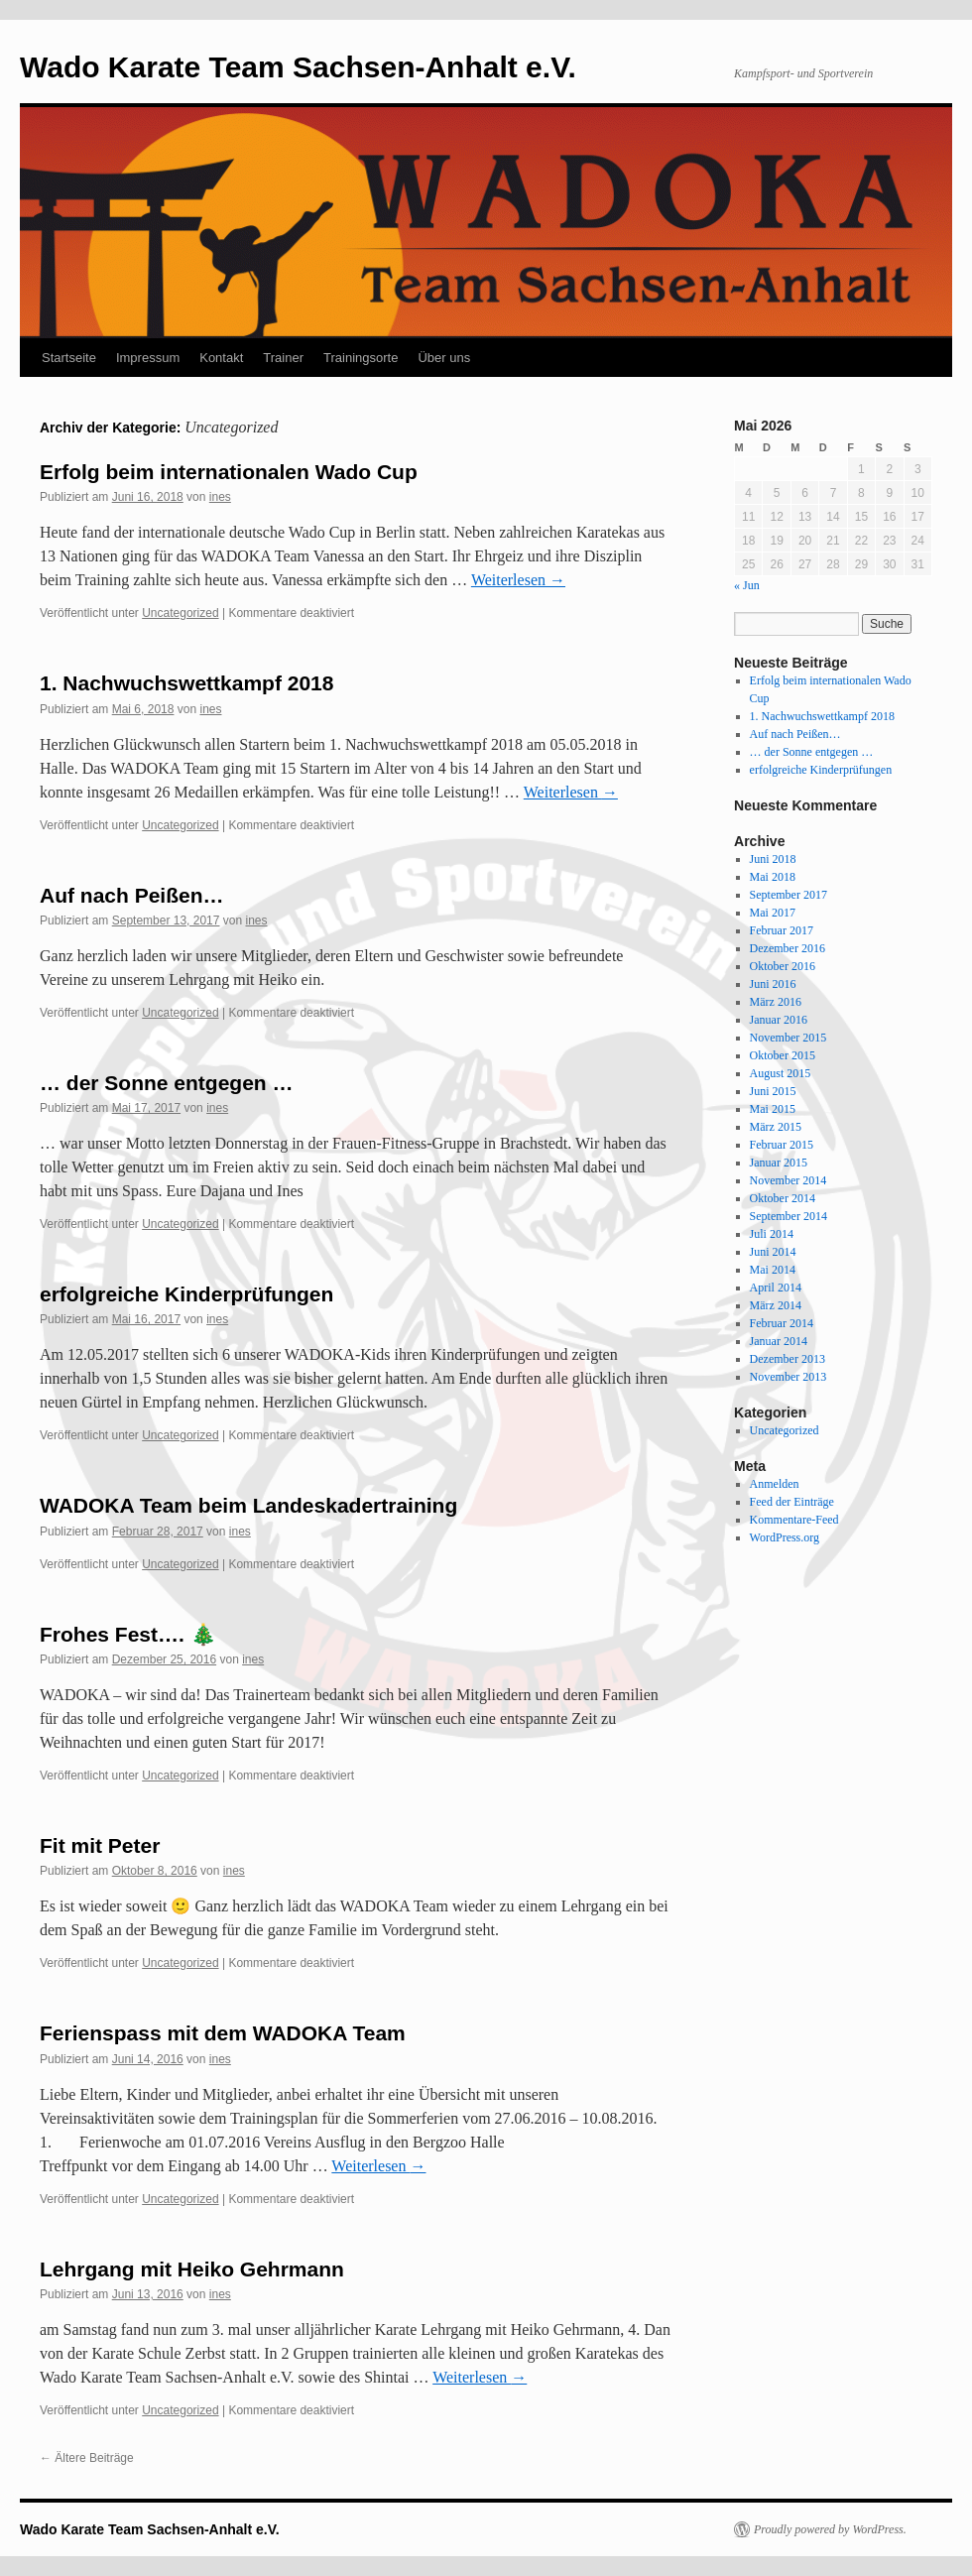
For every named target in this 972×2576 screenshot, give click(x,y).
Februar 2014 (781, 1323)
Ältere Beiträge (87, 2458)
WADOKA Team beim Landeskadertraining (248, 1505)
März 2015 (775, 1127)
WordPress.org (784, 1537)
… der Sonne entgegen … (167, 1082)
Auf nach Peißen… (132, 895)
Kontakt (221, 357)
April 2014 (775, 1287)
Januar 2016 (778, 1020)
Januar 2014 (778, 1341)
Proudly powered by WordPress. (830, 2529)
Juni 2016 (773, 984)
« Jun (747, 585)
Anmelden (774, 1484)
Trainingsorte (360, 357)
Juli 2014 (771, 1234)
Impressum (148, 357)
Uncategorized (180, 613)
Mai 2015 (772, 1109)
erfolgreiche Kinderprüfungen (186, 1294)
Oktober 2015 (782, 1055)
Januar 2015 (778, 1162)
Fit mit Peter (100, 1845)
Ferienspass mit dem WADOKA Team (223, 2033)
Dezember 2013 (787, 1359)
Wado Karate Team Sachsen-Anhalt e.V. (298, 67)
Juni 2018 (773, 859)
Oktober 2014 (782, 1198)
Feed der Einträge (792, 1502)
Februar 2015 (781, 1145)
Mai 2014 (772, 1270)
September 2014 (788, 1216)
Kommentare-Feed (794, 1520)
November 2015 (788, 1037)
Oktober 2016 (782, 966)
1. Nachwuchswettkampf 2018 (186, 683)
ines (220, 497)
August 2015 (780, 1073)
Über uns (444, 357)
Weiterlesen (518, 579)
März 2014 (775, 1305)
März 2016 (775, 1002)
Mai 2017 (772, 913)
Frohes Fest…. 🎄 (128, 1634)
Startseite (69, 357)
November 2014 (788, 1180)
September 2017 (788, 895)
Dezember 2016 (787, 948)
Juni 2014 (773, 1252)
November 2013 (788, 1377)
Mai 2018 (772, 877)
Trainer (283, 357)
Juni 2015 (773, 1091)
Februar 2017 (781, 930)
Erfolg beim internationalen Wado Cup (229, 471)
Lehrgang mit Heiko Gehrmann (192, 2269)
